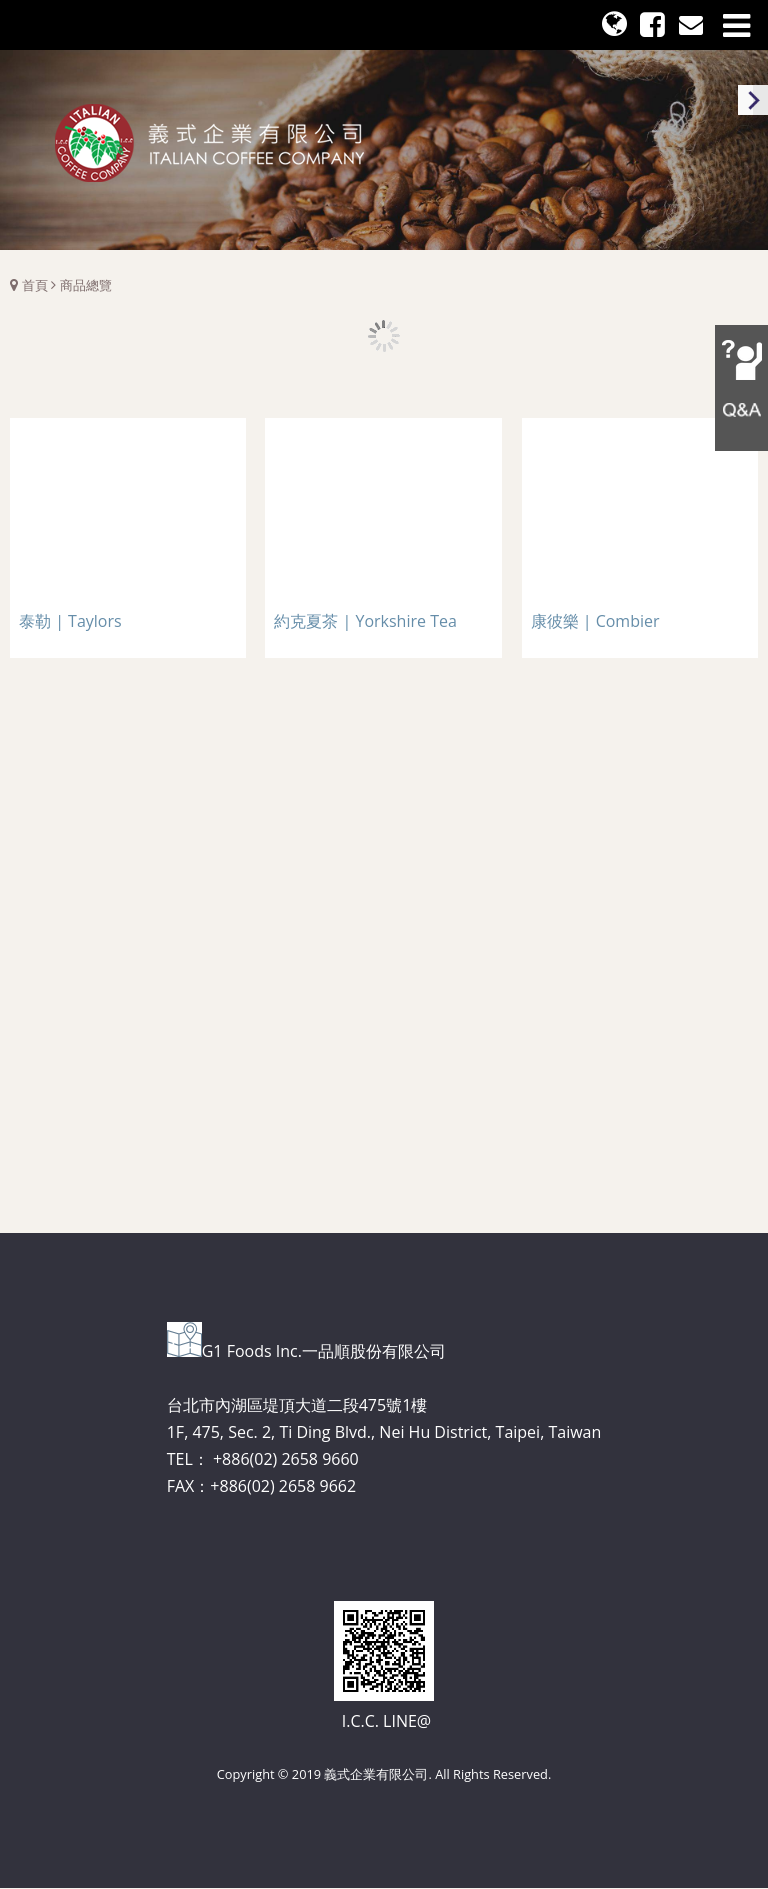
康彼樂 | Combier (595, 621)
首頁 (35, 285)
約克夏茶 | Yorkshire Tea (365, 621)
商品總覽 (86, 285)
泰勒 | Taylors (70, 621)
